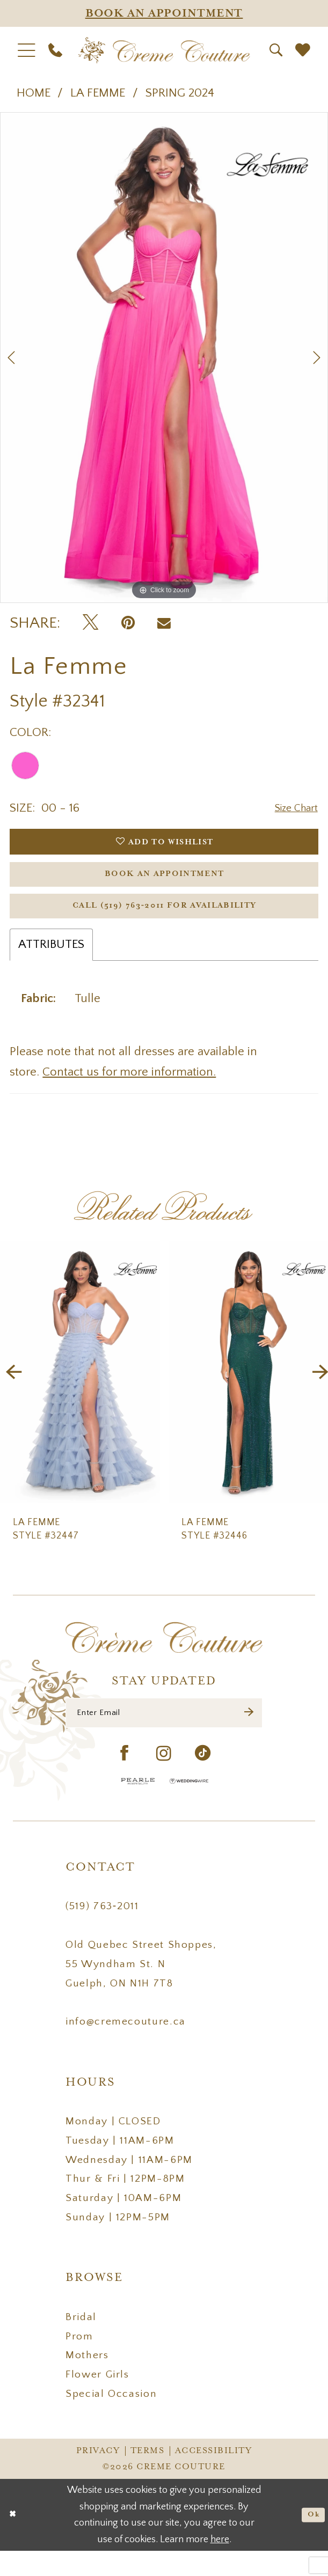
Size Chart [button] (292, 808)
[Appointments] (164, 13)
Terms (147, 2476)
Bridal (81, 2342)
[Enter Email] (164, 1735)
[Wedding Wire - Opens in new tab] (189, 1806)
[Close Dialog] (14, 2540)
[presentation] (80, 1391)
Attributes (51, 963)
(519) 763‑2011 (102, 1932)
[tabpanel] (164, 358)
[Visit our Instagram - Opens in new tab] (164, 1779)
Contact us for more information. (129, 1091)
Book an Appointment (164, 883)
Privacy (98, 2476)
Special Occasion (111, 2419)
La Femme (97, 93)
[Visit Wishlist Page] (303, 50)
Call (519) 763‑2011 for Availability (164, 922)
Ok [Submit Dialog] (311, 2540)
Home (33, 93)
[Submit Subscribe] (247, 1735)
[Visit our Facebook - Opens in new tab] (125, 1779)
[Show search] (276, 50)
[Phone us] (55, 50)
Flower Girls (97, 2399)
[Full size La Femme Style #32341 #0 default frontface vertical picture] (164, 358)
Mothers (86, 2381)
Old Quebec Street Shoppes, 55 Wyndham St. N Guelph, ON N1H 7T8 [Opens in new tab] (140, 1989)
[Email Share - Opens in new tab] (164, 623)
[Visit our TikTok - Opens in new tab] (203, 1779)
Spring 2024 (179, 93)
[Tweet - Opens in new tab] (90, 623)
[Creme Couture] (164, 51)
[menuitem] (26, 51)
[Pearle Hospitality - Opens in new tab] (138, 1806)
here (219, 2564)
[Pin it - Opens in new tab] (128, 623)
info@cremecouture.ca (125, 2046)
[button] (26, 51)
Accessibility (213, 2476)
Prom (79, 2361)
